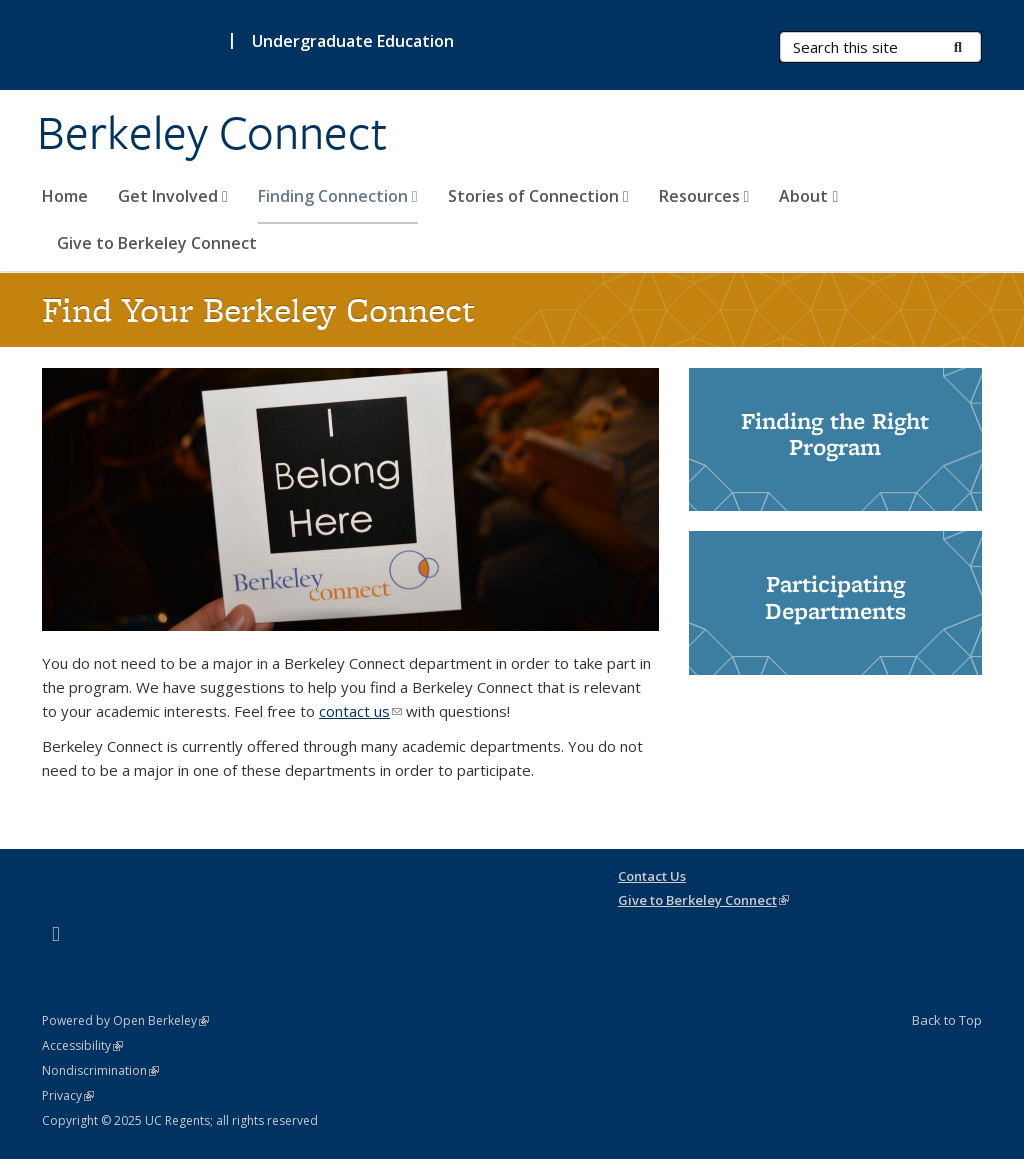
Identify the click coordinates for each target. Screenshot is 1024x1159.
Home (65, 196)
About (808, 196)
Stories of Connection (538, 196)
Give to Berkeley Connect (157, 243)
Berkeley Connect (212, 133)
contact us (360, 711)
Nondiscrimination (100, 1070)
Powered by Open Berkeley (125, 1020)
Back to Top (947, 1020)
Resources (704, 196)
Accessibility (82, 1045)
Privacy (68, 1095)
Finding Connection (338, 196)
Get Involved (173, 196)
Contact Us (652, 876)
